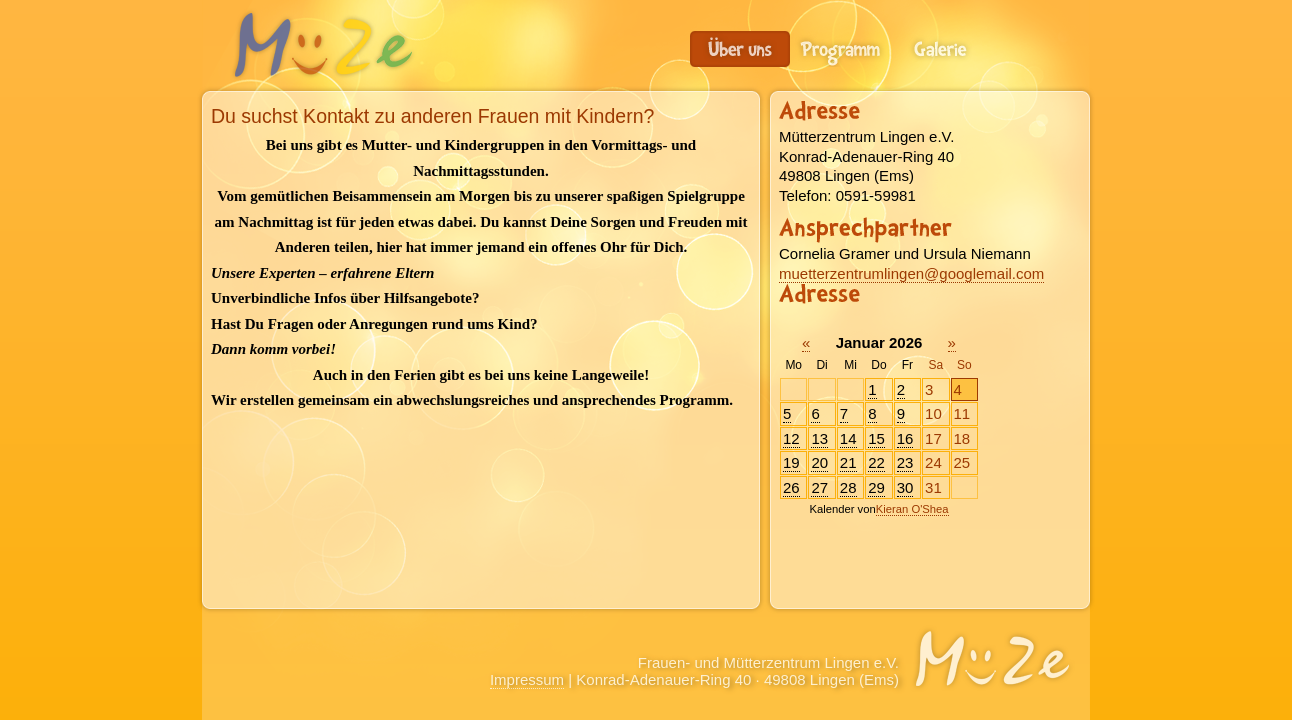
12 (791, 438)
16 (905, 438)
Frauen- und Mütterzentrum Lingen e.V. (322, 45)
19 (791, 462)
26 (791, 487)
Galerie (940, 49)
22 (876, 462)
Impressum (527, 679)
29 (876, 487)
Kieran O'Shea (912, 509)
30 (905, 487)
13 (819, 438)
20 (819, 462)
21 (848, 462)
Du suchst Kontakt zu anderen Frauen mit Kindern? (740, 49)
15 (876, 438)
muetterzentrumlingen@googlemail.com (911, 273)
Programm (840, 49)
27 (819, 487)
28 (848, 487)
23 (905, 462)
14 (848, 438)
